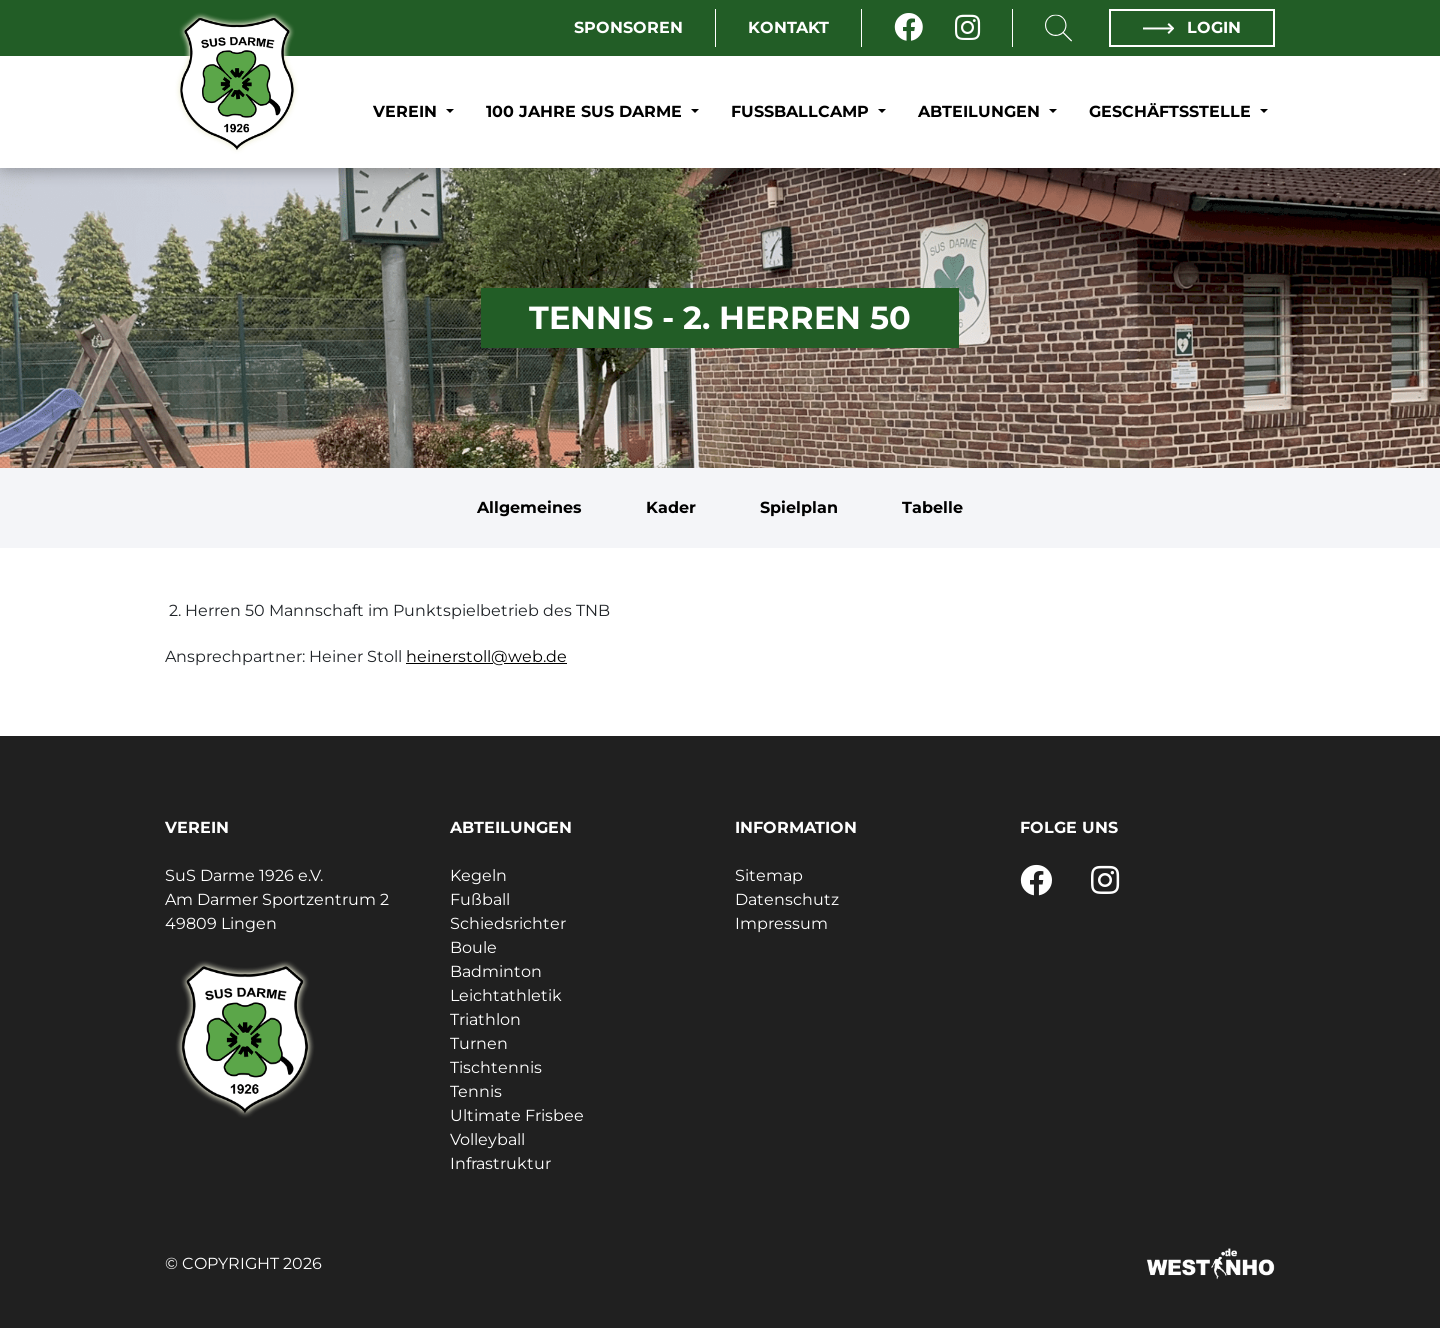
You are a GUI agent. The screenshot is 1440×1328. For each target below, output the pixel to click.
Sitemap (769, 875)
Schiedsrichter (508, 923)
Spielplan (799, 507)
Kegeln (478, 875)
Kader (671, 507)
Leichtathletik (506, 995)
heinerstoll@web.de (486, 656)
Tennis (476, 1091)
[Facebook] (908, 28)
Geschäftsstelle (1172, 111)
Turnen (479, 1043)
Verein (407, 111)
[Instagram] (967, 28)
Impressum (781, 923)
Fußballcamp (802, 111)
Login (1192, 27)
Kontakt (788, 27)
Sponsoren (628, 27)
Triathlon (485, 1019)
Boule (473, 947)
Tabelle (932, 507)
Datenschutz (787, 899)
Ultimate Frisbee (517, 1115)
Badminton (496, 971)
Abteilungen (981, 111)
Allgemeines (529, 507)
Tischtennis (496, 1067)
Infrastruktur (500, 1163)
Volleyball (487, 1139)
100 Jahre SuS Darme (586, 111)
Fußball (480, 899)
